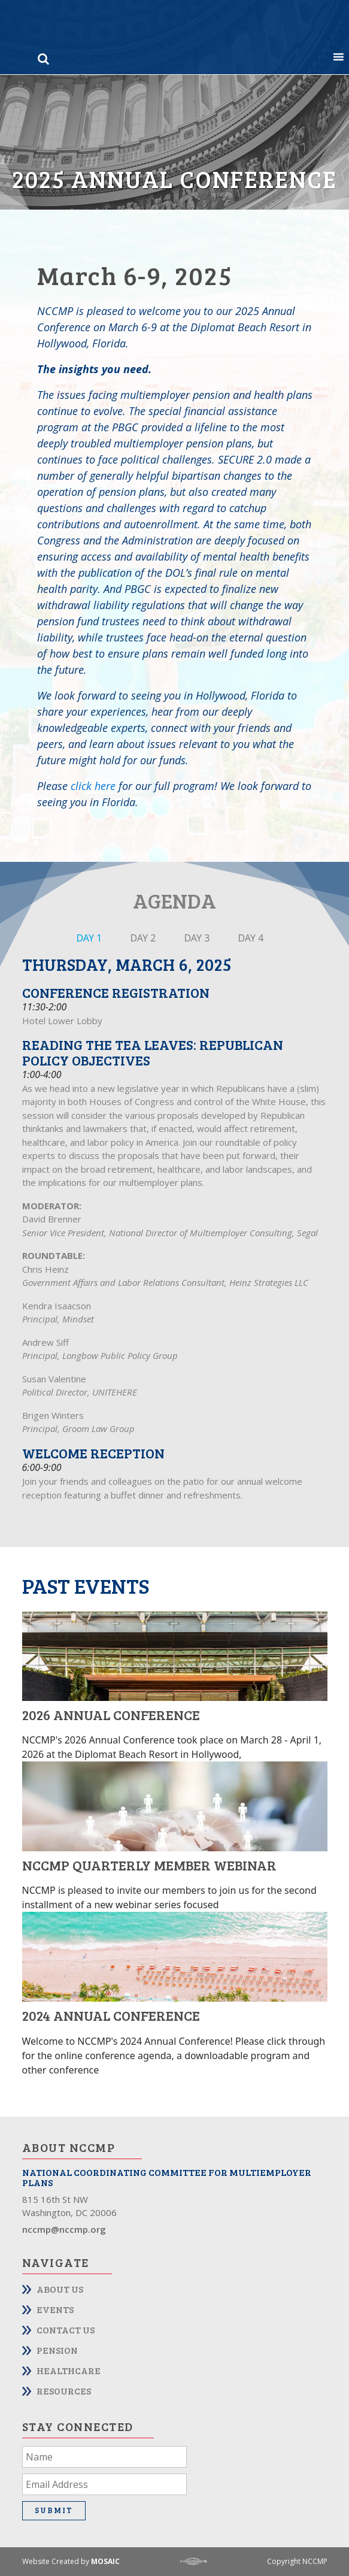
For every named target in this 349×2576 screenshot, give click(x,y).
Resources (64, 2390)
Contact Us (66, 2329)
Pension (57, 2350)
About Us (60, 2289)
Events (55, 2309)
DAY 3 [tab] (197, 938)
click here (93, 786)
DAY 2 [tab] (143, 938)
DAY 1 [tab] (89, 938)
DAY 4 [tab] (251, 938)
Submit (54, 2510)
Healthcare (69, 2370)
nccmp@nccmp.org (64, 2229)
